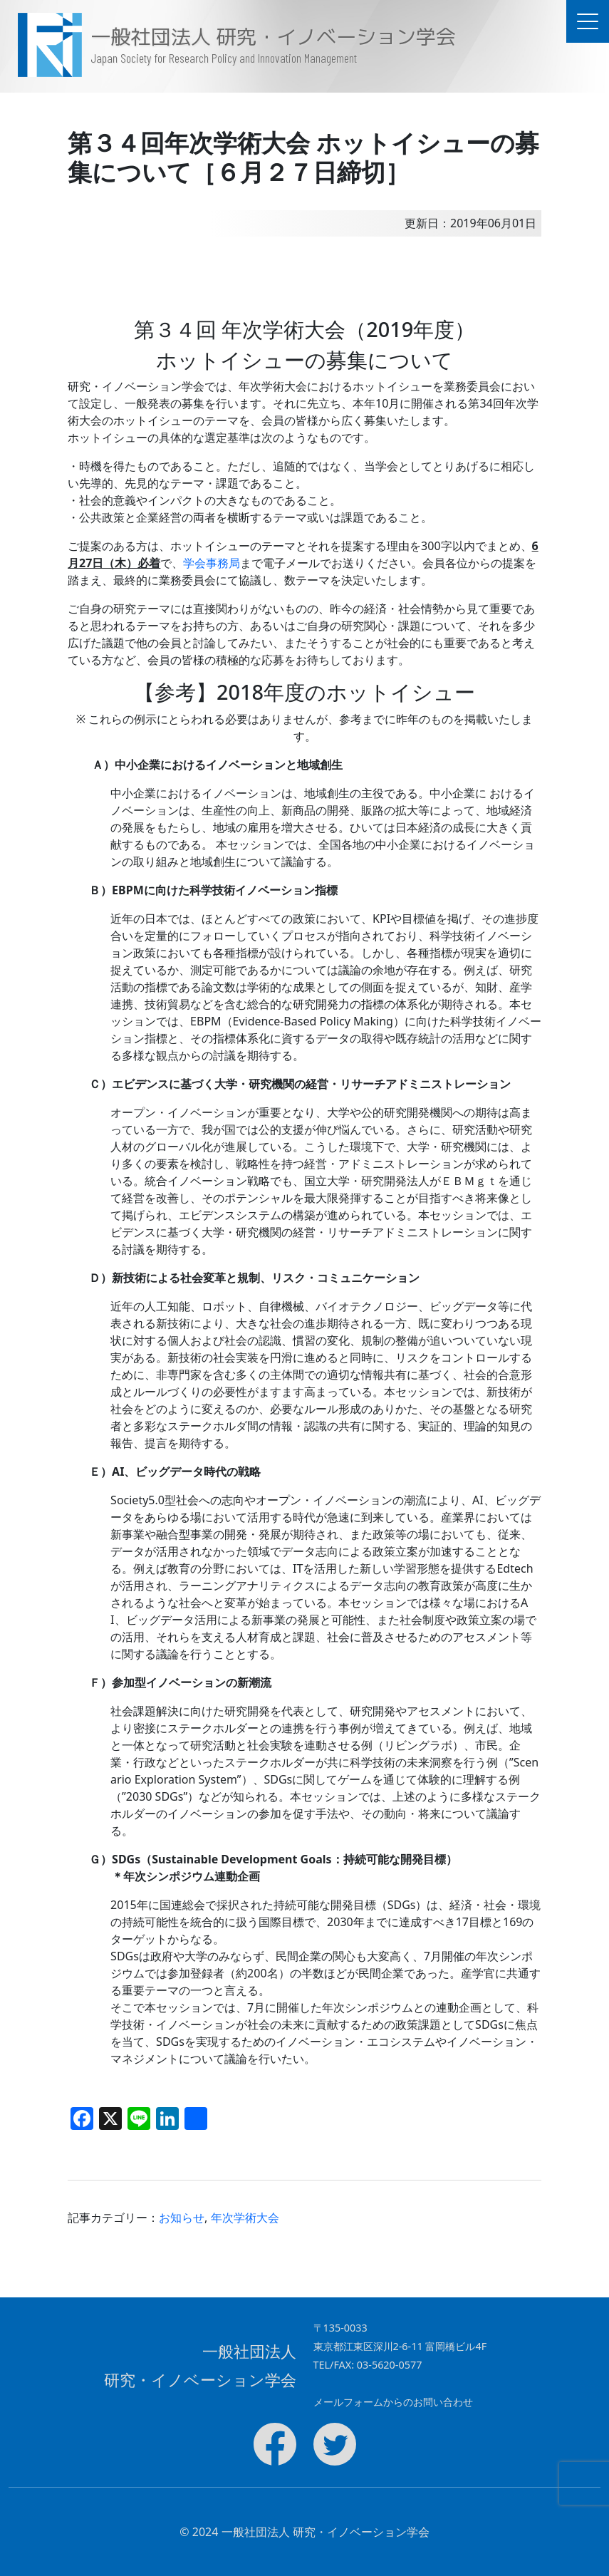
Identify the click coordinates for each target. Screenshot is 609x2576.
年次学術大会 (245, 2217)
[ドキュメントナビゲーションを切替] (587, 21)
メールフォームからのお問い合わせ (393, 2402)
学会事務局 (211, 563)
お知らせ (181, 2217)
